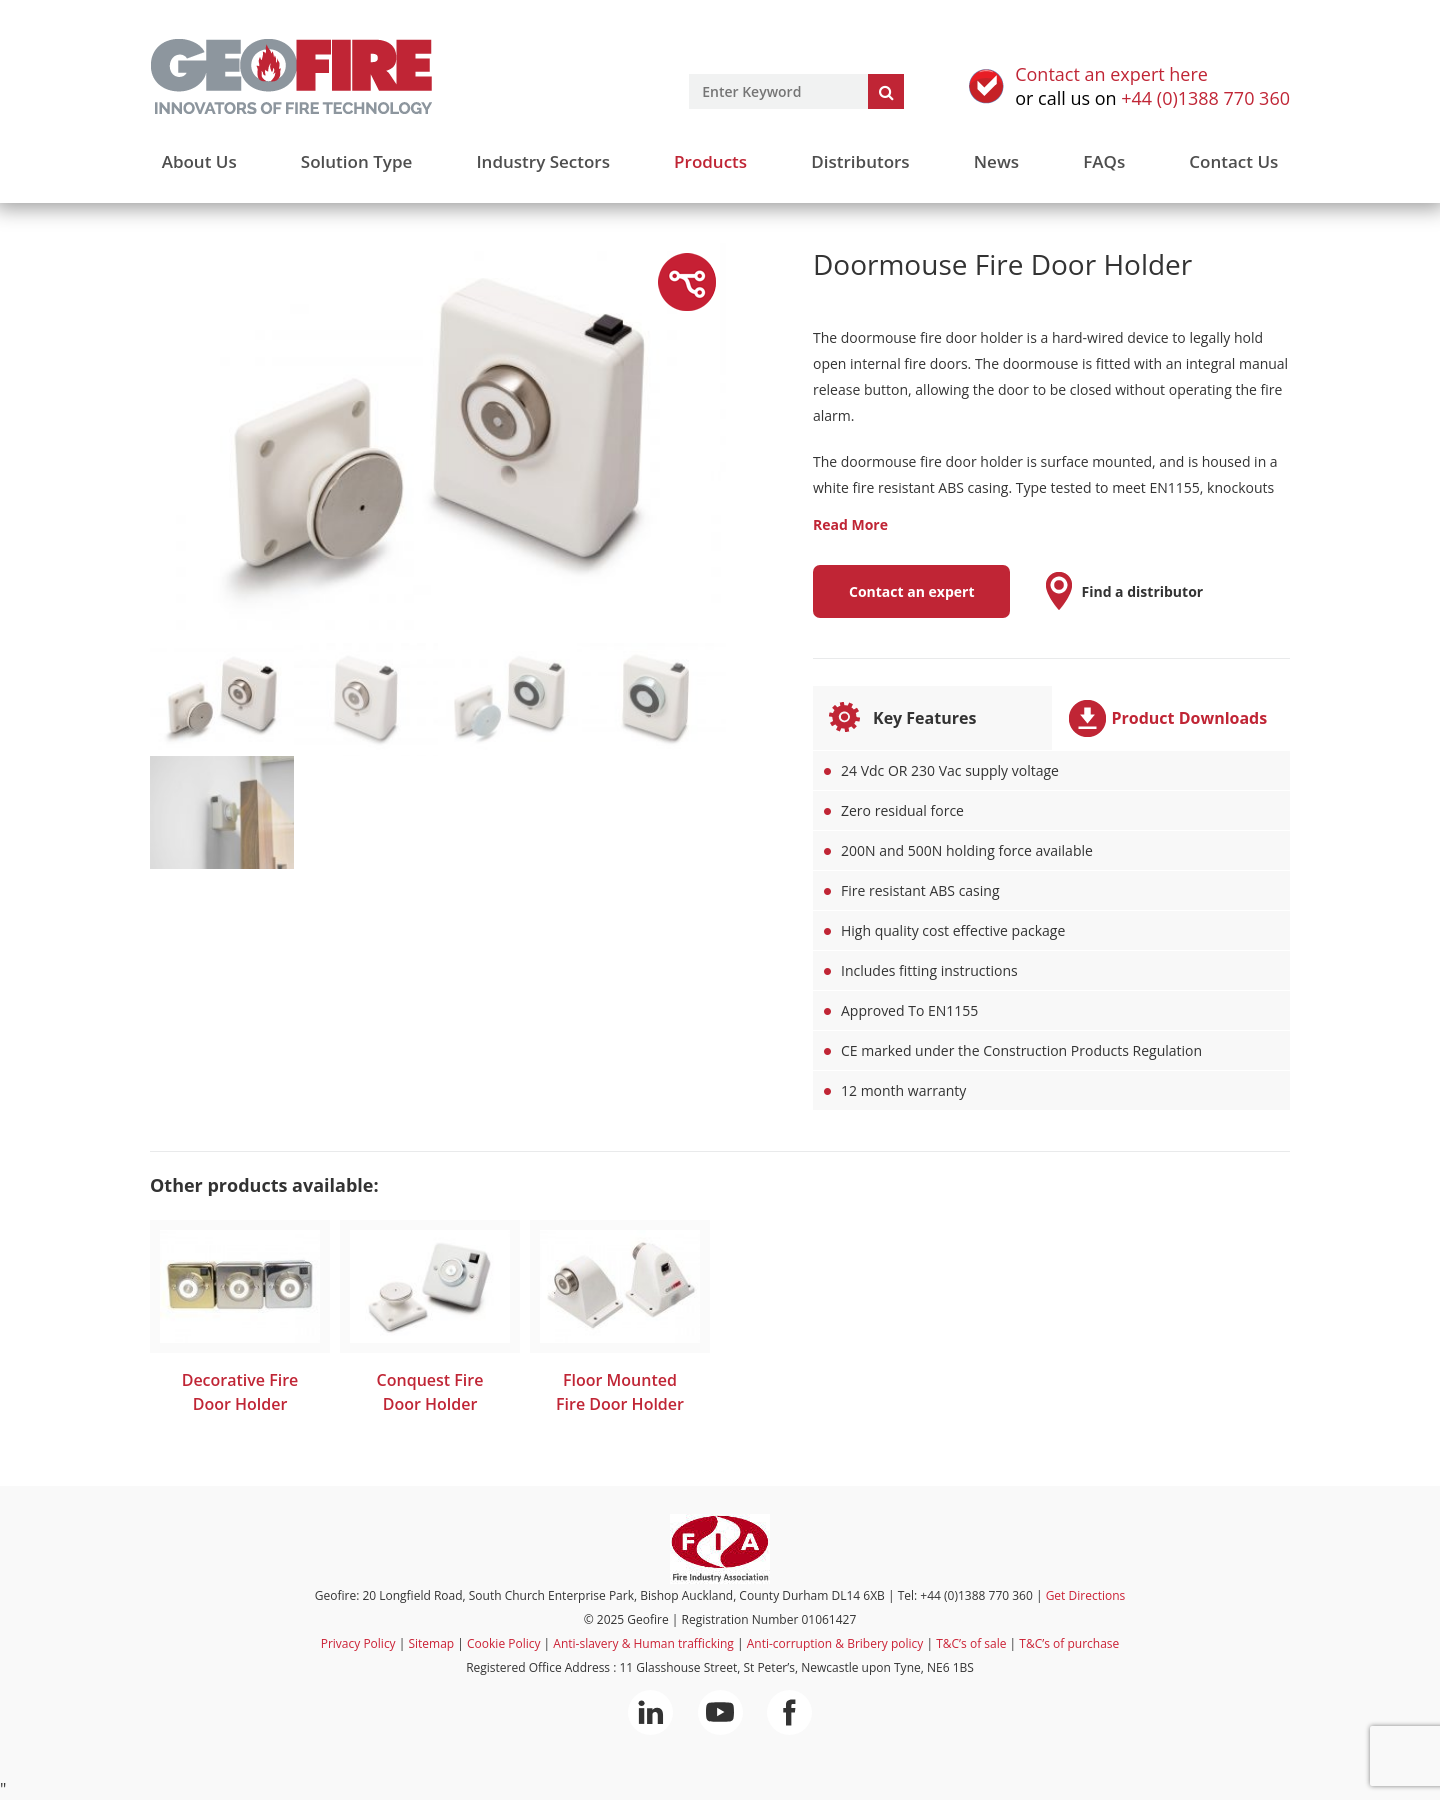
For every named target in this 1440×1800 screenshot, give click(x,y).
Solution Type (356, 161)
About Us (199, 161)
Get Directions (1086, 1595)
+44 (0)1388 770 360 (1205, 98)
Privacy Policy (358, 1643)
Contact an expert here (1111, 74)
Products (710, 161)
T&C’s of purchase (1069, 1643)
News (996, 161)
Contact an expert (911, 591)
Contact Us (1233, 161)
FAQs (1104, 161)
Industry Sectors (543, 161)
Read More (850, 524)
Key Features (924, 718)
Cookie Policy (503, 1643)
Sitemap (431, 1643)
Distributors (860, 161)
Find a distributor (1142, 591)
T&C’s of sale (971, 1643)
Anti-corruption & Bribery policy (835, 1643)
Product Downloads (1190, 718)
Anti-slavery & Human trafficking (643, 1643)
